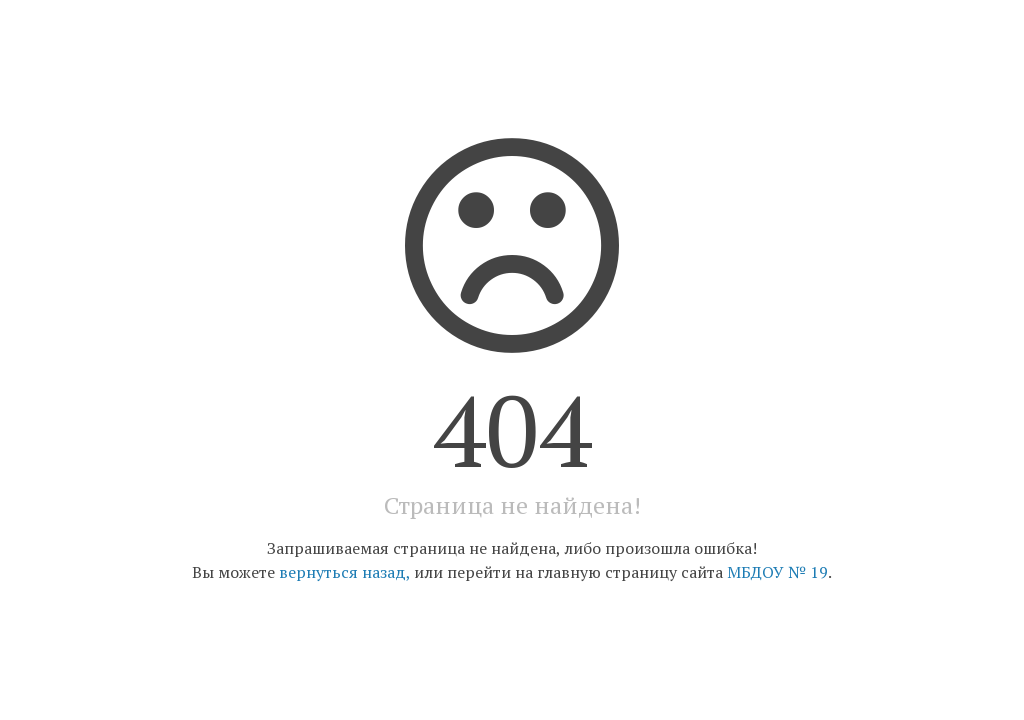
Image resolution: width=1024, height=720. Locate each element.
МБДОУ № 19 (777, 572)
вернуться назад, (344, 572)
